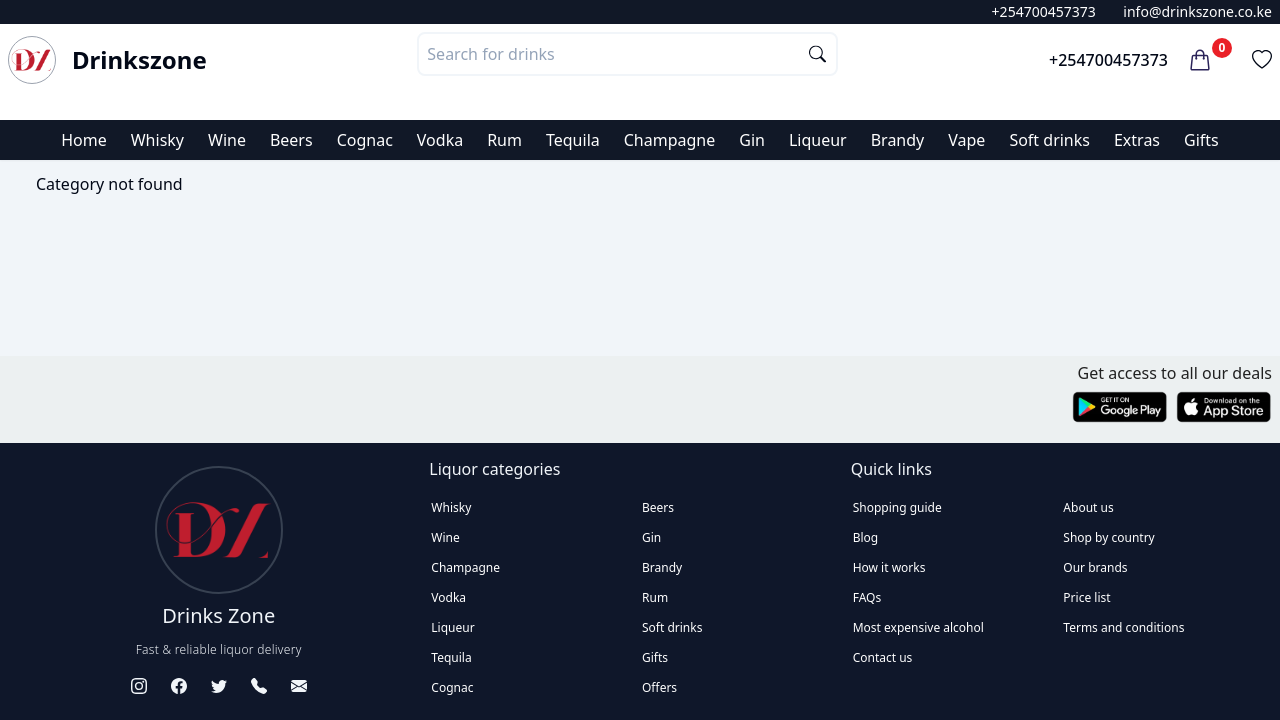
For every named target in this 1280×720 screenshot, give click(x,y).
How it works (889, 567)
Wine (227, 140)
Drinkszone (139, 60)
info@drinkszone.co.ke (1197, 11)
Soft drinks (1049, 140)
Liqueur (818, 140)
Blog (866, 537)
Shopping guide (897, 507)
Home (84, 140)
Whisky (157, 140)
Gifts (1201, 140)
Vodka (440, 140)
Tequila (573, 140)
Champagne (670, 140)
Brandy (898, 140)
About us (1088, 507)
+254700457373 (1044, 11)
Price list (1086, 597)
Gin (752, 140)
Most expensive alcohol (918, 627)
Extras (1137, 140)
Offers (659, 687)
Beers (291, 140)
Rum (504, 140)
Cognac (365, 140)
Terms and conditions (1123, 627)
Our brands (1095, 567)
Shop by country (1108, 537)
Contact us (883, 657)
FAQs (867, 597)
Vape (966, 140)
